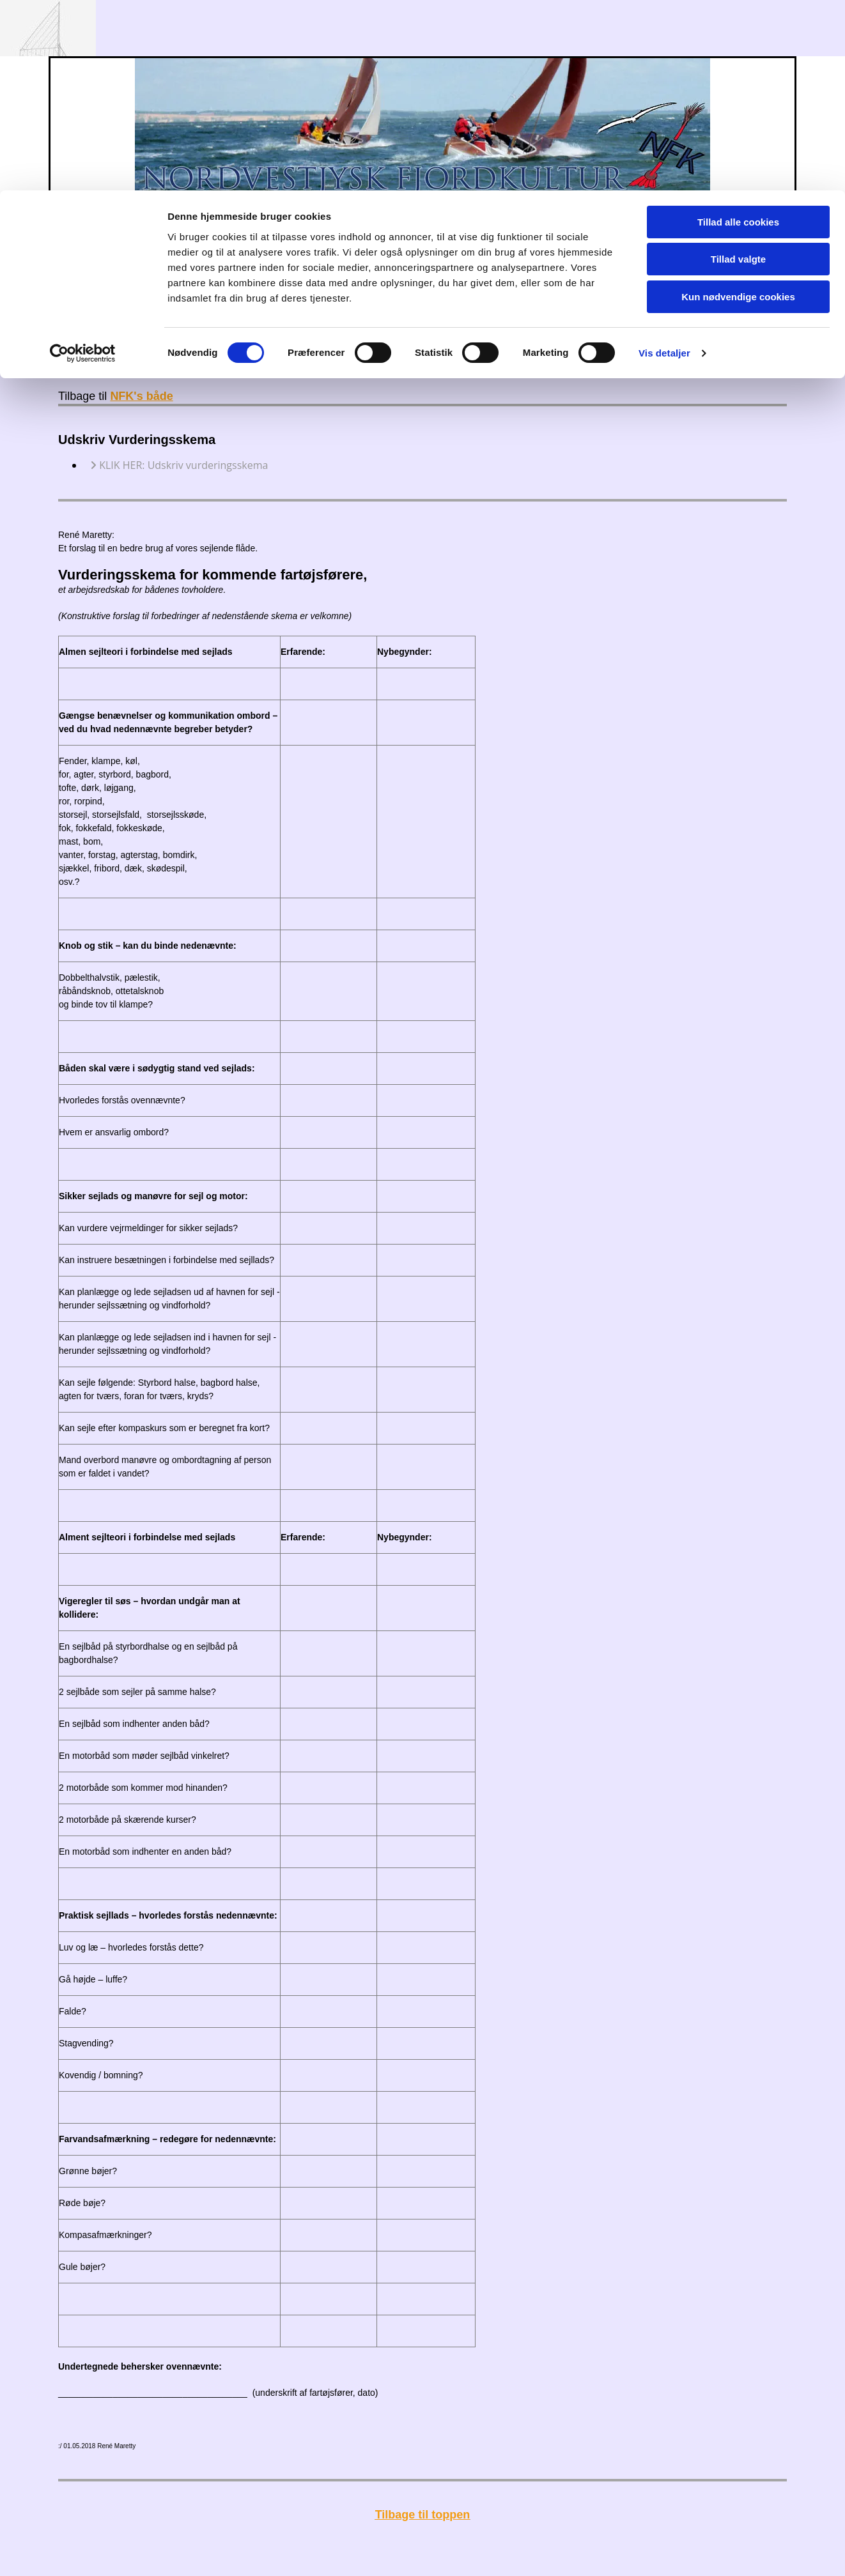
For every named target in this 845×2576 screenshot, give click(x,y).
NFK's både (141, 396)
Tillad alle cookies (738, 31)
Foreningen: (280, 282)
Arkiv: (408, 282)
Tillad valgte (738, 69)
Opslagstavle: (213, 282)
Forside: (86, 282)
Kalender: (144, 282)
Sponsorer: (463, 282)
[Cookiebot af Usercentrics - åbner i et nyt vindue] (83, 162)
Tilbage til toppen (422, 2514)
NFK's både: (352, 282)
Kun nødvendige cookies (738, 106)
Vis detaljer (664, 162)
